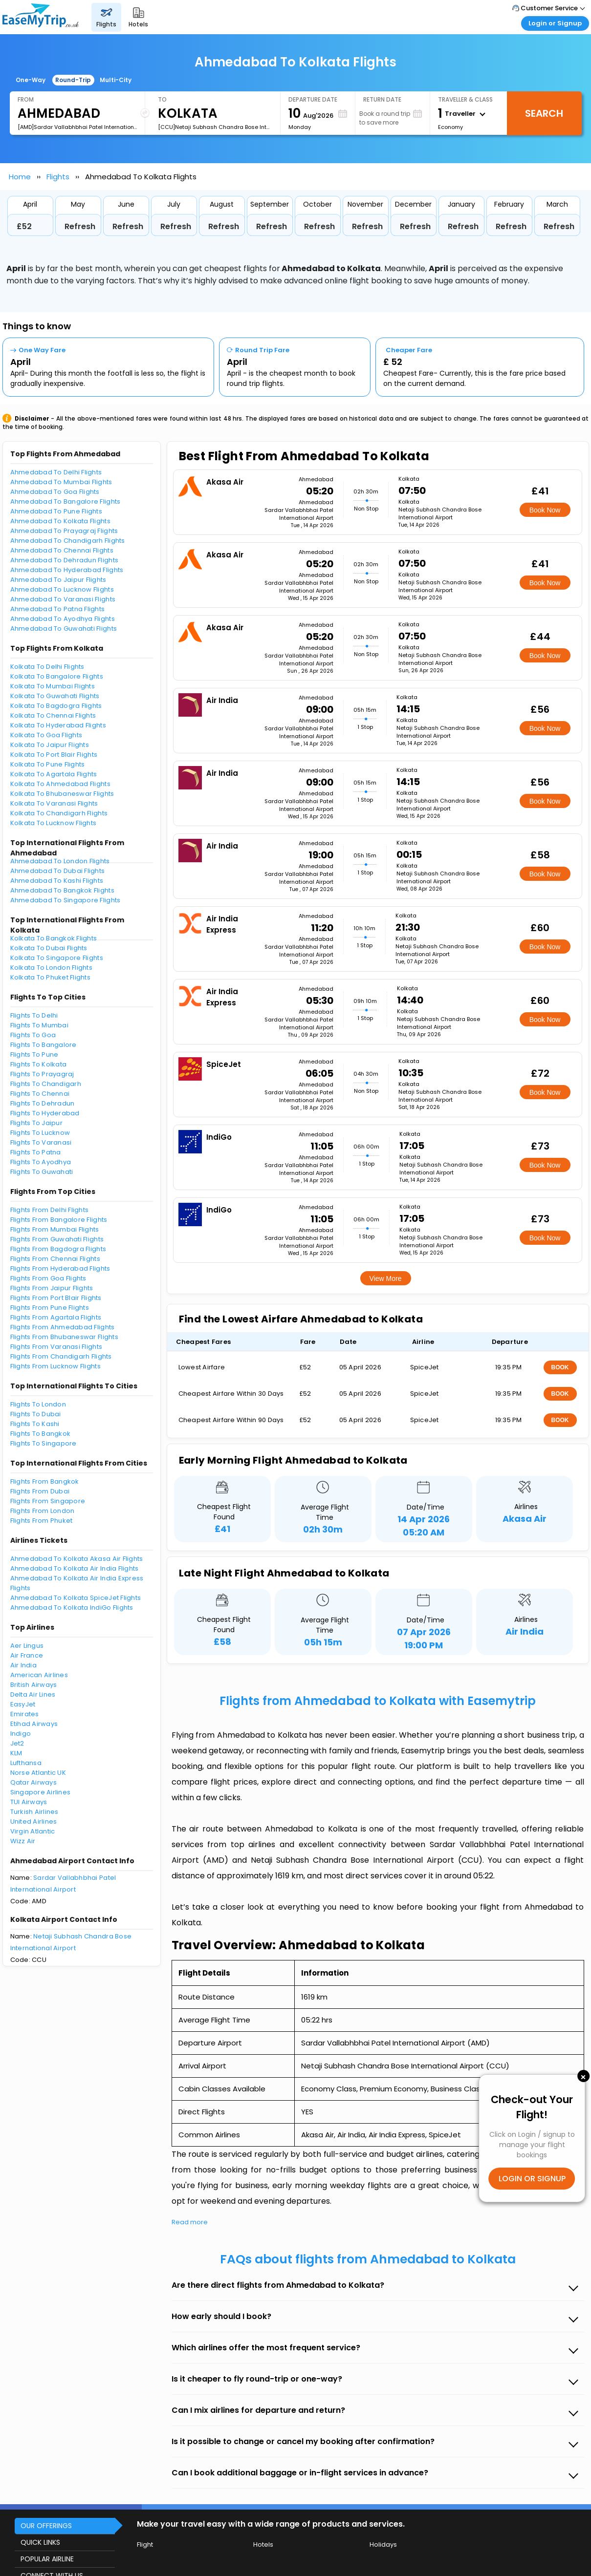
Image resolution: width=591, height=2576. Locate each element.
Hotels (263, 2544)
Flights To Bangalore (43, 1044)
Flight (145, 2544)
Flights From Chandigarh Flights (61, 1356)
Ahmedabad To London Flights (60, 861)
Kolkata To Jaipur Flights (49, 744)
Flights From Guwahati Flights (57, 1239)
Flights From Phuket (41, 1520)
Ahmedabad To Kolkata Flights (60, 521)
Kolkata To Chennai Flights (53, 715)
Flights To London (38, 1404)
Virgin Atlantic (32, 1831)
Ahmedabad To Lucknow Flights (62, 589)
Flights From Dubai (40, 1491)
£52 (24, 226)
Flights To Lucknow (40, 1132)
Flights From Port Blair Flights (56, 1297)
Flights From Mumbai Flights (54, 1229)
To (162, 99)
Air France (27, 1655)
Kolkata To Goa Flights (46, 735)
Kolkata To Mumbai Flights (52, 686)
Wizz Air (23, 1841)
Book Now (545, 510)
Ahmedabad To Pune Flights (56, 511)
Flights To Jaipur (36, 1123)
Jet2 (17, 1743)
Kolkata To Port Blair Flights (54, 754)
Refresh (80, 226)
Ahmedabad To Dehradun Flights (64, 560)
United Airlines (33, 1821)
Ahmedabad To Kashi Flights (57, 880)
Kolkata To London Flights (51, 967)
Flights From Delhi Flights (49, 1209)
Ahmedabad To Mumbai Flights (61, 482)
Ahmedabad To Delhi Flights (56, 472)
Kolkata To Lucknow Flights (53, 823)
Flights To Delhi (34, 1015)
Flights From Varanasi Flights (56, 1346)
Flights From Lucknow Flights (55, 1366)
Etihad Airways (34, 1723)
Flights (57, 176)
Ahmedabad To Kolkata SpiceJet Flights (75, 1597)
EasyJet (23, 1704)
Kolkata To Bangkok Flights (53, 938)
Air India (23, 1665)
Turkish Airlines (34, 1811)
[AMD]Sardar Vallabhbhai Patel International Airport (77, 127)
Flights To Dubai (35, 1414)
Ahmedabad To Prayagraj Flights (64, 530)
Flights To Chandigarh (45, 1083)
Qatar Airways (33, 1782)
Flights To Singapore (43, 1443)
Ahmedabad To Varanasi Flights (63, 599)
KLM (16, 1753)
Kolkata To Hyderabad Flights (58, 725)
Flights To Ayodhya (40, 1162)
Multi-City (115, 80)
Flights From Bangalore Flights (59, 1219)
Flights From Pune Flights (49, 1307)
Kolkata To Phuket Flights (50, 977)
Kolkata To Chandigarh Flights (59, 813)
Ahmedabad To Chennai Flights (61, 550)
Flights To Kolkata (38, 1064)
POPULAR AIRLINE (47, 2559)
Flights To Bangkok (40, 1433)
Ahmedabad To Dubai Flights (57, 870)
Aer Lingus (27, 1645)
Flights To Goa (33, 1035)
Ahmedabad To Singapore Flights (65, 900)
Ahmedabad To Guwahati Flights (63, 628)
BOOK (560, 1367)
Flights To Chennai (40, 1093)
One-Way (30, 80)
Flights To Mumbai (39, 1025)
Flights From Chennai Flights (55, 1258)
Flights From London (42, 1510)
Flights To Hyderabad (45, 1113)
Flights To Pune (34, 1054)
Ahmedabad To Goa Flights (55, 491)
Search (544, 113)
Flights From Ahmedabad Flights (62, 1327)
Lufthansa (26, 1762)
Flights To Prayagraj (42, 1074)
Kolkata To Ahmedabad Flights (60, 783)
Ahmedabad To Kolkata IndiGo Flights (71, 1607)
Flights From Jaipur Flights (51, 1288)
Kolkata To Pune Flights (47, 764)
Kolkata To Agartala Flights (53, 774)
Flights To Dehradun (42, 1103)
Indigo (20, 1733)
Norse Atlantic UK (38, 1772)
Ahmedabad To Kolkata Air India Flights (74, 1568)
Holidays (383, 2544)
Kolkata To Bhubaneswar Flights (62, 793)
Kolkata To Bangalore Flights (56, 676)
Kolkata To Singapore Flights (56, 957)
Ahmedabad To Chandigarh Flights (67, 540)
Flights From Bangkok (44, 1481)
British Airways (33, 1684)
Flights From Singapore (48, 1501)
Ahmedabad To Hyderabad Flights (67, 570)
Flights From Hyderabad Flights (60, 1268)
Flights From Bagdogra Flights (58, 1249)
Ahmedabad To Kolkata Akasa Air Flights (76, 1558)
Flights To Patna (35, 1152)
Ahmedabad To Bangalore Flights (65, 501)
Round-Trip (73, 80)
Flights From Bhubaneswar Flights (64, 1336)
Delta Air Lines (33, 1694)
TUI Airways (28, 1802)
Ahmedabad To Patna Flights (57, 609)
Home (20, 176)
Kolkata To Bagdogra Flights (56, 705)
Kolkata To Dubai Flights (49, 948)
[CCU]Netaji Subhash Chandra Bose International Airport (215, 127)
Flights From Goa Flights (48, 1278)
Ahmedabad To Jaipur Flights (58, 579)
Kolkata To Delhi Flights (47, 666)
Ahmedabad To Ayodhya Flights (62, 618)
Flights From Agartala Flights (56, 1317)
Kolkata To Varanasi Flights (54, 803)
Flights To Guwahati (41, 1171)
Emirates (24, 1714)
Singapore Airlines (40, 1792)
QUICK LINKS (40, 2542)
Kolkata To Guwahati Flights (55, 696)
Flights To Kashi (35, 1423)
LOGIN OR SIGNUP (532, 2178)
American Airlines (39, 1675)
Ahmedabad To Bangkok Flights (62, 890)
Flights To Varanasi (41, 1142)
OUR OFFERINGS (46, 2526)
